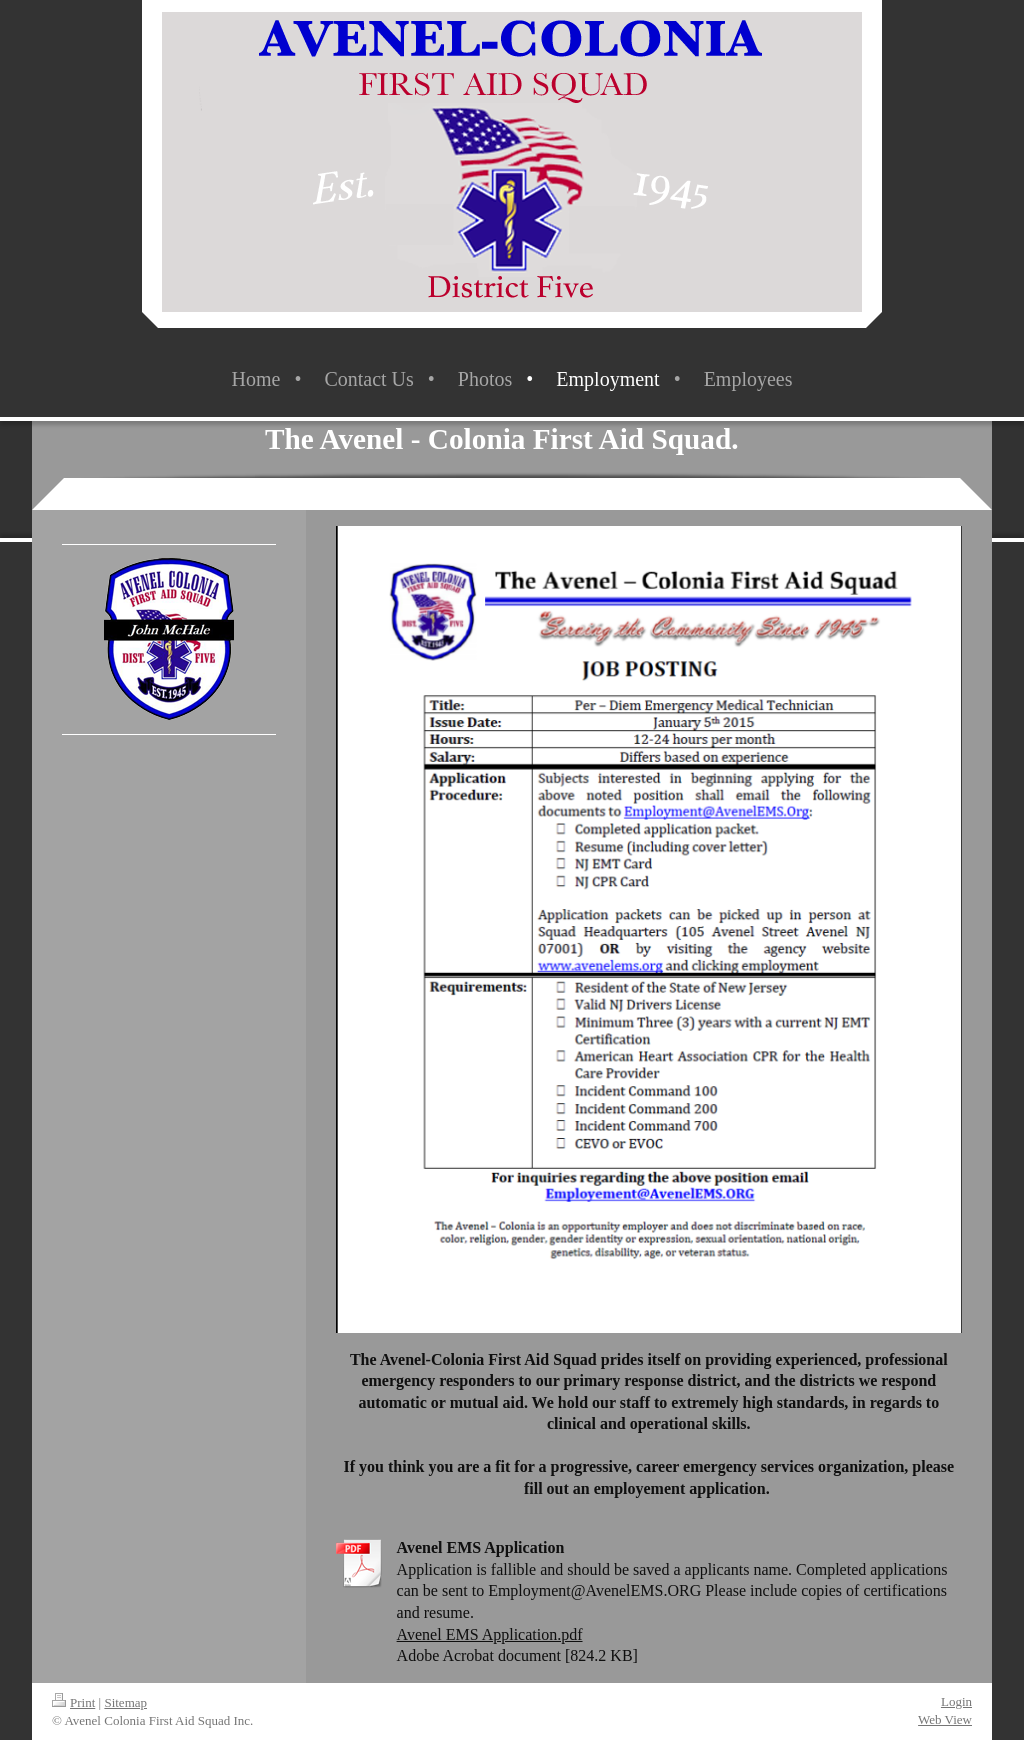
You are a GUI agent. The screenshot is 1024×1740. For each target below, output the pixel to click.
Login (956, 1701)
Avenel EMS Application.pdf (490, 1634)
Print (73, 1702)
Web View (945, 1719)
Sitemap (125, 1702)
